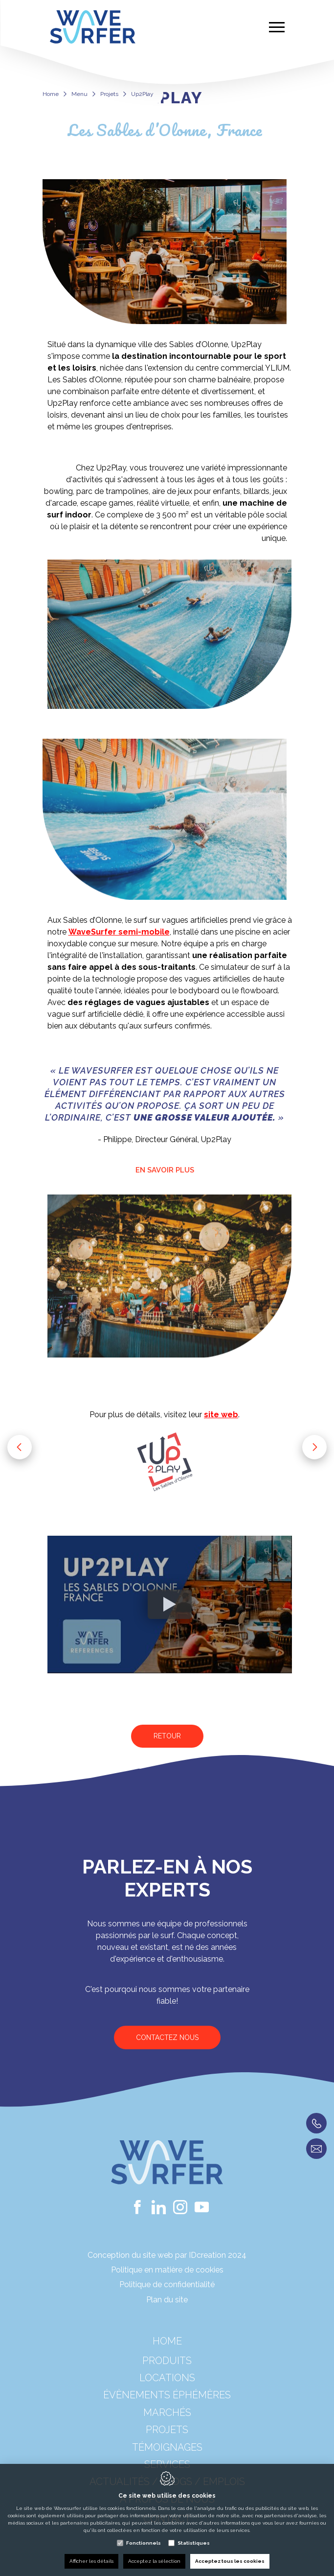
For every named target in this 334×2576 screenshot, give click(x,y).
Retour (167, 1736)
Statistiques (194, 2543)
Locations (167, 2390)
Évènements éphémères (167, 2408)
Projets (109, 94)
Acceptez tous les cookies (230, 2561)
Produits (167, 2373)
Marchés (167, 2425)
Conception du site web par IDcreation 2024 (167, 2255)
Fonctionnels (143, 2543)
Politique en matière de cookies (167, 2269)
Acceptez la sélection (154, 2561)
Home (51, 94)
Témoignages (167, 2460)
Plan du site (167, 2299)
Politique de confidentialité (167, 2284)
